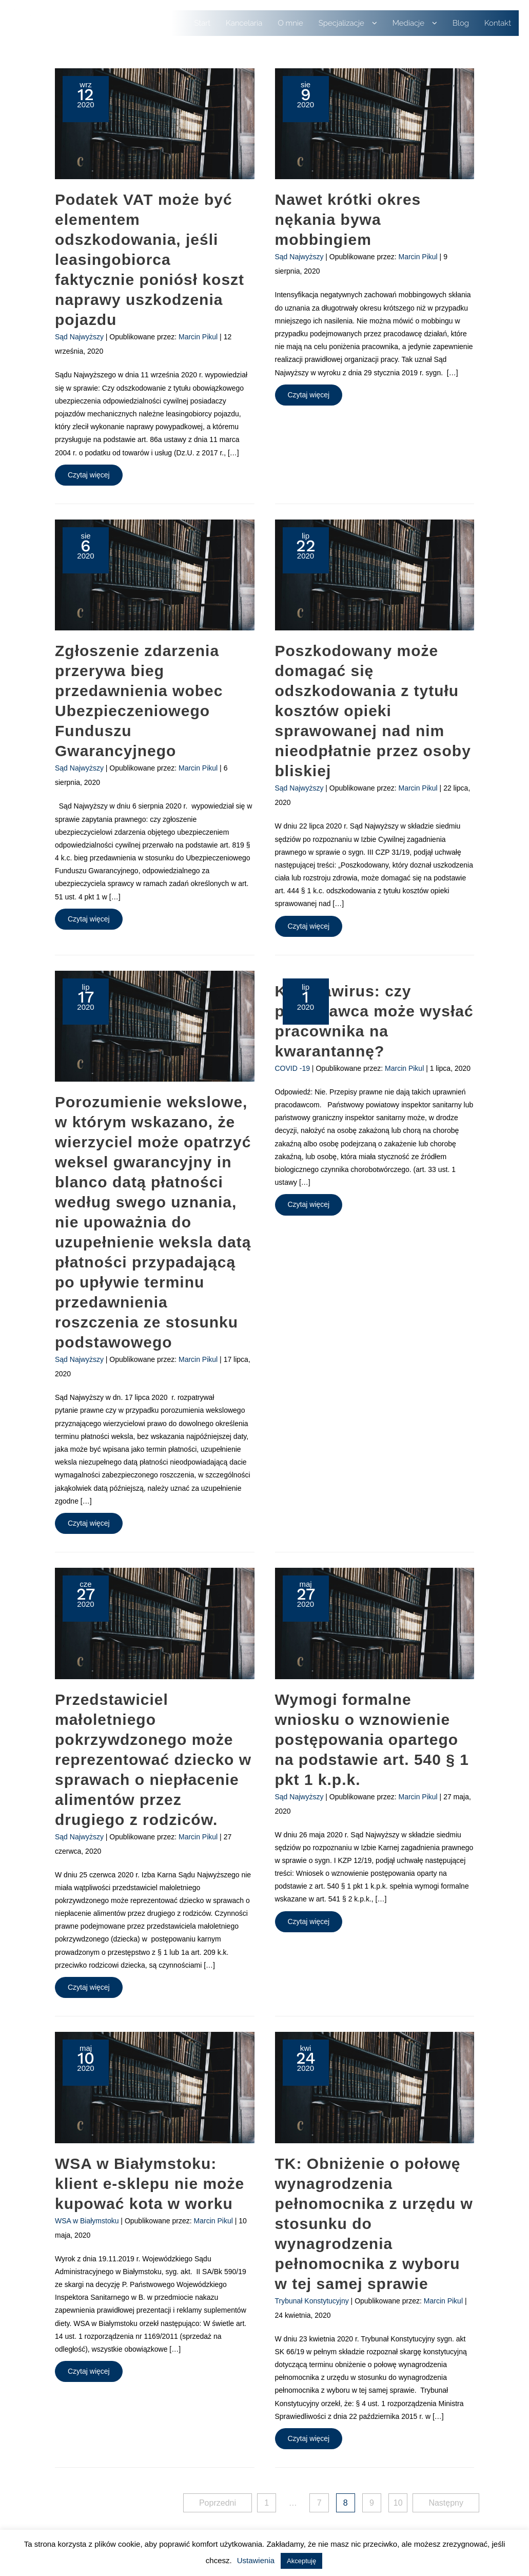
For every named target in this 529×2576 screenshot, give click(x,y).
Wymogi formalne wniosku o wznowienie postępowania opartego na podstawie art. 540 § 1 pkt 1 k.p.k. (372, 1739)
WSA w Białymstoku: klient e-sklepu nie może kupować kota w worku (149, 2183)
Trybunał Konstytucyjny (312, 2301)
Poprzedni (217, 2502)
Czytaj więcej (93, 477)
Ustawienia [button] (256, 2560)
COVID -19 (292, 1068)
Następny (445, 2502)
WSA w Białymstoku (87, 2221)
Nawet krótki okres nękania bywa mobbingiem (348, 219)
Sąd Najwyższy (79, 337)
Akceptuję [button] (301, 2561)
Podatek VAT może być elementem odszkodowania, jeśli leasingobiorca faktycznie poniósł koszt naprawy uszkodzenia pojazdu (149, 259)
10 (398, 2502)
